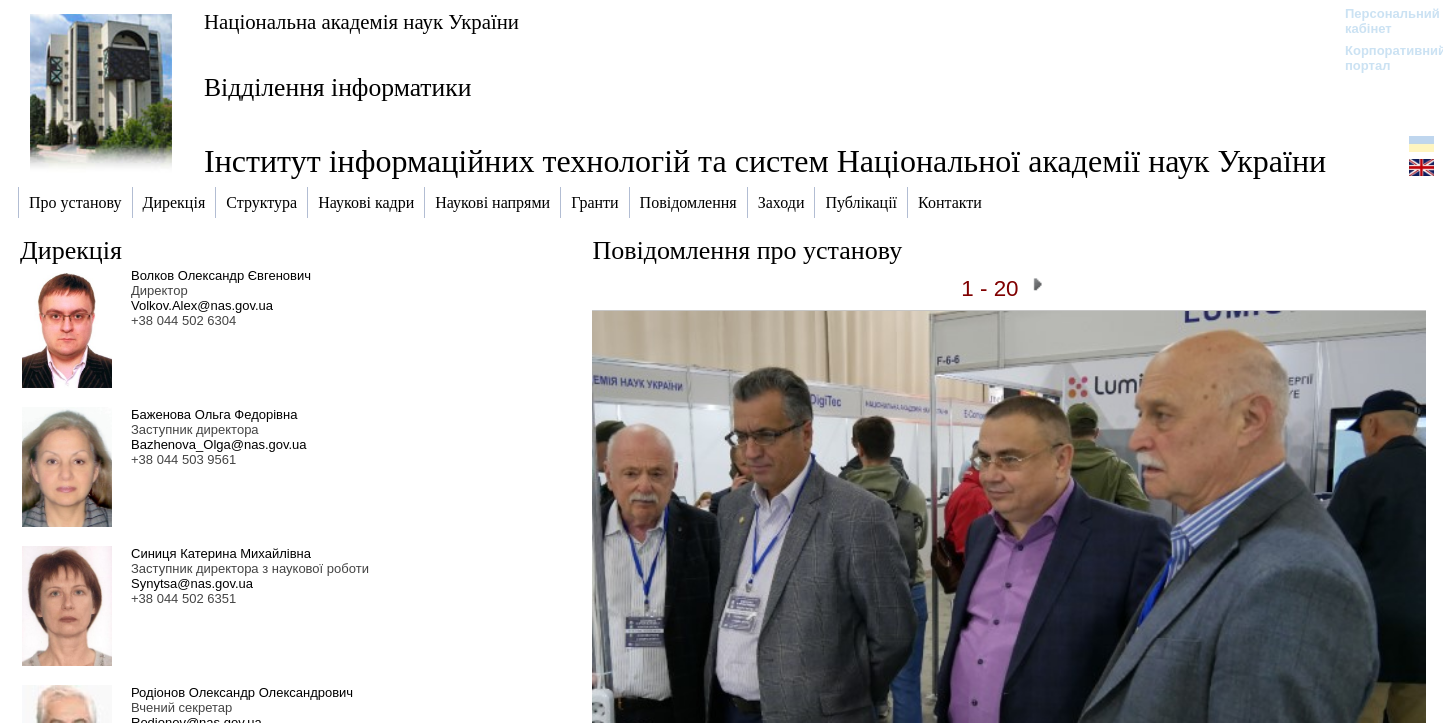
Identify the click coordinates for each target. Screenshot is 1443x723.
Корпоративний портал (1382, 58)
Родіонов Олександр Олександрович (242, 692)
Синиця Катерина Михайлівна (221, 553)
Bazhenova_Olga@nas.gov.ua (219, 444)
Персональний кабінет (1382, 21)
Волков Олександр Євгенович (221, 275)
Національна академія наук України (361, 21)
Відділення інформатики (337, 87)
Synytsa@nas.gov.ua (192, 583)
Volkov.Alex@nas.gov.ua (202, 305)
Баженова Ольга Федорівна (214, 414)
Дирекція (71, 250)
